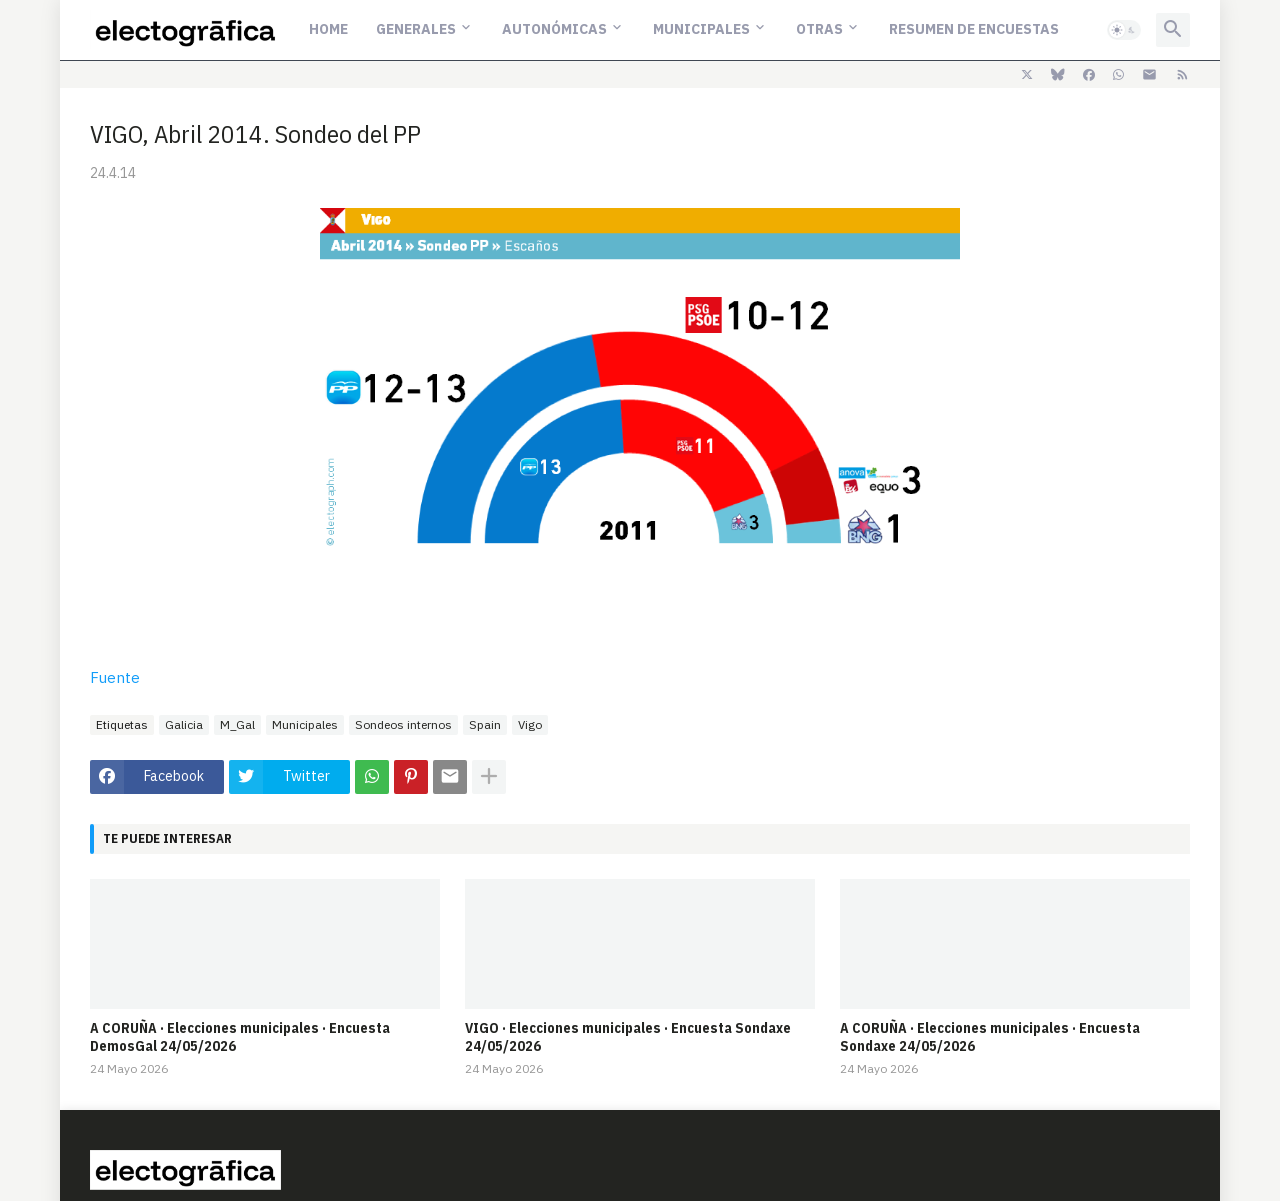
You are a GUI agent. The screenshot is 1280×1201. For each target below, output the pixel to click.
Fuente (115, 677)
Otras (819, 29)
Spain (485, 724)
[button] (1124, 30)
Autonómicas (554, 29)
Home (328, 29)
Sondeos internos (403, 724)
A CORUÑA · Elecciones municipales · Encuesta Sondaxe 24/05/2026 (990, 1037)
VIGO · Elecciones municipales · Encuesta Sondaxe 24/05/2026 (628, 1037)
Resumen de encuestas (974, 29)
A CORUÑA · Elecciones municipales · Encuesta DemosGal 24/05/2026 (240, 1037)
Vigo (530, 724)
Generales (416, 29)
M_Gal (237, 724)
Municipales (701, 29)
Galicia (184, 724)
